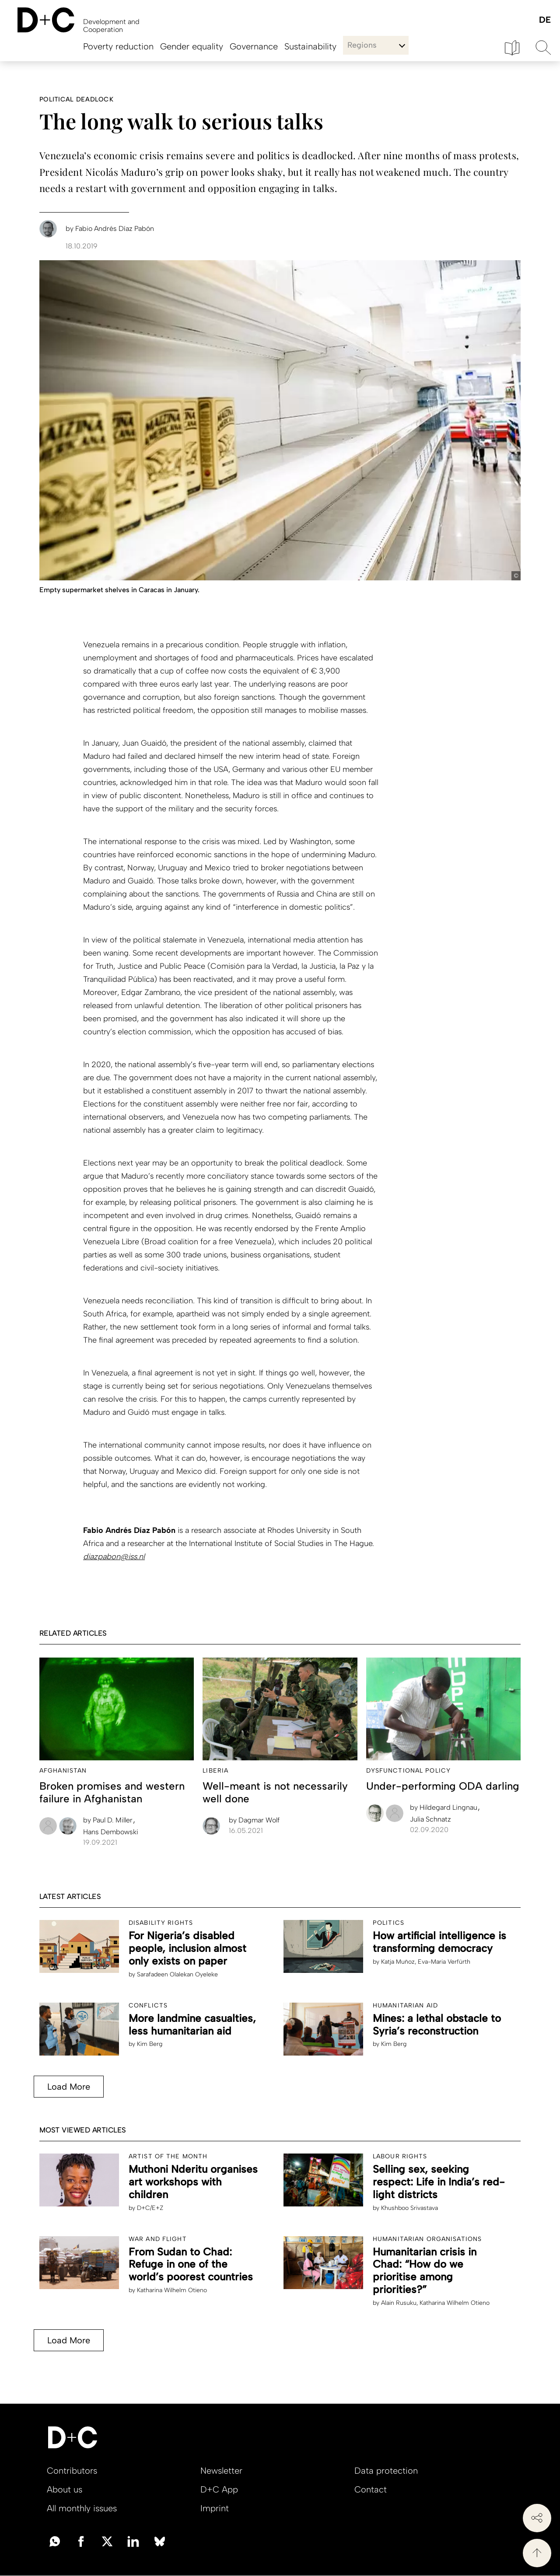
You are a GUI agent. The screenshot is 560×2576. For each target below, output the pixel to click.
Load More (68, 2086)
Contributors (72, 2470)
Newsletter (221, 2470)
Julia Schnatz (430, 1819)
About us (64, 2489)
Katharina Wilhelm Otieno (172, 2290)
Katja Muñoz (398, 1961)
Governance (254, 46)
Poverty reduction (118, 46)
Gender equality (191, 46)
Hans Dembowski (110, 1832)
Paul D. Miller (108, 1820)
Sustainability (310, 46)
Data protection (386, 2470)
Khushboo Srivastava (409, 2208)
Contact (370, 2489)
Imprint (214, 2508)
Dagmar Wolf (254, 1820)
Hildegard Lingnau (444, 1807)
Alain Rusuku (398, 2303)
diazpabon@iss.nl (114, 1556)
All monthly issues (82, 2508)
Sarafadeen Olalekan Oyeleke (177, 1974)
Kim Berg (149, 2044)
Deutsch (544, 20)
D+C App (219, 2489)
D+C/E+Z (150, 2208)
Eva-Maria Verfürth (444, 1961)
